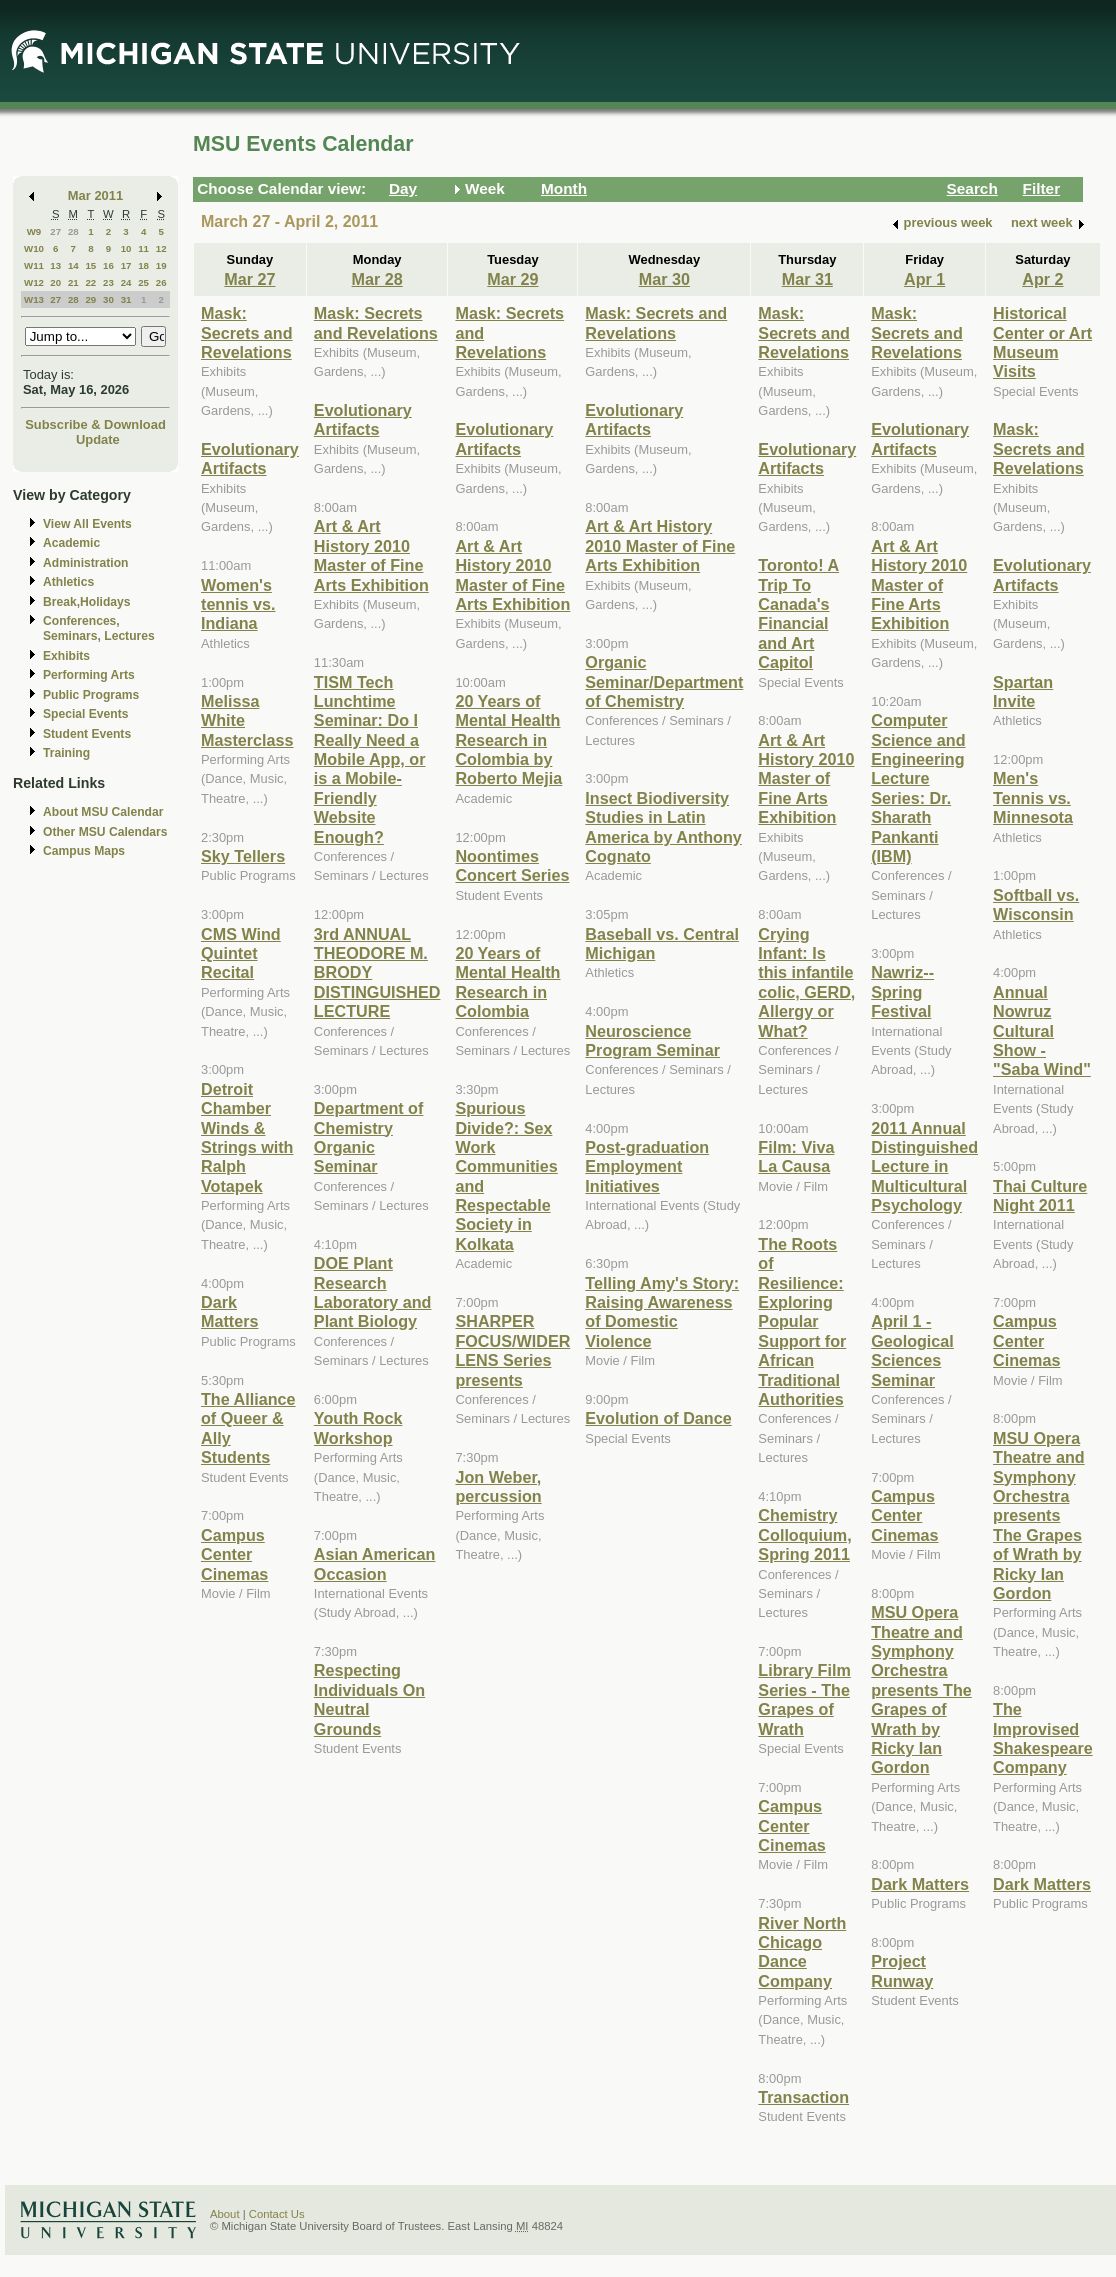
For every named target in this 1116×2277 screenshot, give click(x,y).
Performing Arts (89, 675)
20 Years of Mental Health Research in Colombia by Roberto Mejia (508, 740)
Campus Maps (84, 851)
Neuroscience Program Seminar (652, 1040)
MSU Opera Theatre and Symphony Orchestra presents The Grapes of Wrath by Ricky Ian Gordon (921, 1689)
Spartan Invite (1023, 691)
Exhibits (66, 656)
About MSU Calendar (103, 812)
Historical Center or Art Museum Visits (1042, 342)
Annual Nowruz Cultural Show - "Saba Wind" (1042, 1031)
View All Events (87, 524)
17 (126, 265)
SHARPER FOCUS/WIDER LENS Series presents (512, 1350)
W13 (34, 299)
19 (161, 265)
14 (73, 265)
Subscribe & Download (95, 424)
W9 (34, 231)
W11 (34, 265)
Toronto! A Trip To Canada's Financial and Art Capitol (798, 613)
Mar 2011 (95, 195)
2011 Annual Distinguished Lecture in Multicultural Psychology (924, 1167)
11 (143, 248)
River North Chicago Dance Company (802, 1952)
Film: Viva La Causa (796, 1156)
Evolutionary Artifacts (250, 458)
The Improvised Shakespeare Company (1043, 1738)
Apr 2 (1042, 279)
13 (55, 265)
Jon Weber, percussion (498, 1486)
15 (90, 265)
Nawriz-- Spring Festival (902, 991)
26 (161, 282)
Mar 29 (512, 279)
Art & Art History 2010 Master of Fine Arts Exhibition (371, 555)
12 (161, 248)
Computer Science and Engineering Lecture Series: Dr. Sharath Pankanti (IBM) (918, 788)
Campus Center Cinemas (234, 1554)
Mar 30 (664, 279)
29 (90, 299)
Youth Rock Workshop (358, 1427)
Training (66, 753)
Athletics (68, 582)
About (225, 2214)
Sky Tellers (243, 856)
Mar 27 (249, 279)
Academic (71, 543)
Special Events (85, 714)
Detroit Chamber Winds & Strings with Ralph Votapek (247, 1137)
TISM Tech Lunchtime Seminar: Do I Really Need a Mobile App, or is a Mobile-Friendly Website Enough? (370, 759)
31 (126, 299)
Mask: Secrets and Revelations (247, 332)
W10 (34, 248)
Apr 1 (924, 279)
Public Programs (91, 695)
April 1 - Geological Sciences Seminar (912, 1350)
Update (98, 439)
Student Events (87, 734)
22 (90, 282)
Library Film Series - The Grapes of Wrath (804, 1699)
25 (143, 282)
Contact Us (277, 2214)
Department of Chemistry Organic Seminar (369, 1137)
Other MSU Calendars (105, 832)
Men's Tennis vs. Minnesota (1033, 797)
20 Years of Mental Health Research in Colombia (507, 982)
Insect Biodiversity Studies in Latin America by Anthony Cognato (663, 827)
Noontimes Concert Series (512, 865)
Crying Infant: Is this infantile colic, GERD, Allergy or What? (806, 982)
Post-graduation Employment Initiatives (647, 1166)
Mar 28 (377, 279)
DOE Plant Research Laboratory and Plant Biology (373, 1292)
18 (143, 265)
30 (108, 299)
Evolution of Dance (658, 1418)
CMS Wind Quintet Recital (241, 953)
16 (108, 265)
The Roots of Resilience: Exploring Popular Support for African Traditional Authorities (802, 1321)
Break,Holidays (87, 602)
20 (55, 282)
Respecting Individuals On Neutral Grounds (369, 1699)
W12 (34, 282)
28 (73, 231)
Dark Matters (229, 1311)
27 (55, 231)
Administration (85, 563)
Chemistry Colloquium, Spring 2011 (804, 1534)
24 (126, 282)
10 (126, 248)
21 (73, 282)
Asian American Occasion (375, 1563)
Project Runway (902, 1970)
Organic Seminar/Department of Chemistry (664, 681)
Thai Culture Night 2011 (1040, 1195)
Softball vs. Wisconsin (1036, 904)
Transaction (803, 2097)
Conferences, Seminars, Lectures (99, 628)
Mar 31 (807, 279)
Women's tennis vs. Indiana (238, 604)
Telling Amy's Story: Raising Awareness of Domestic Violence (662, 1312)
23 (108, 282)
